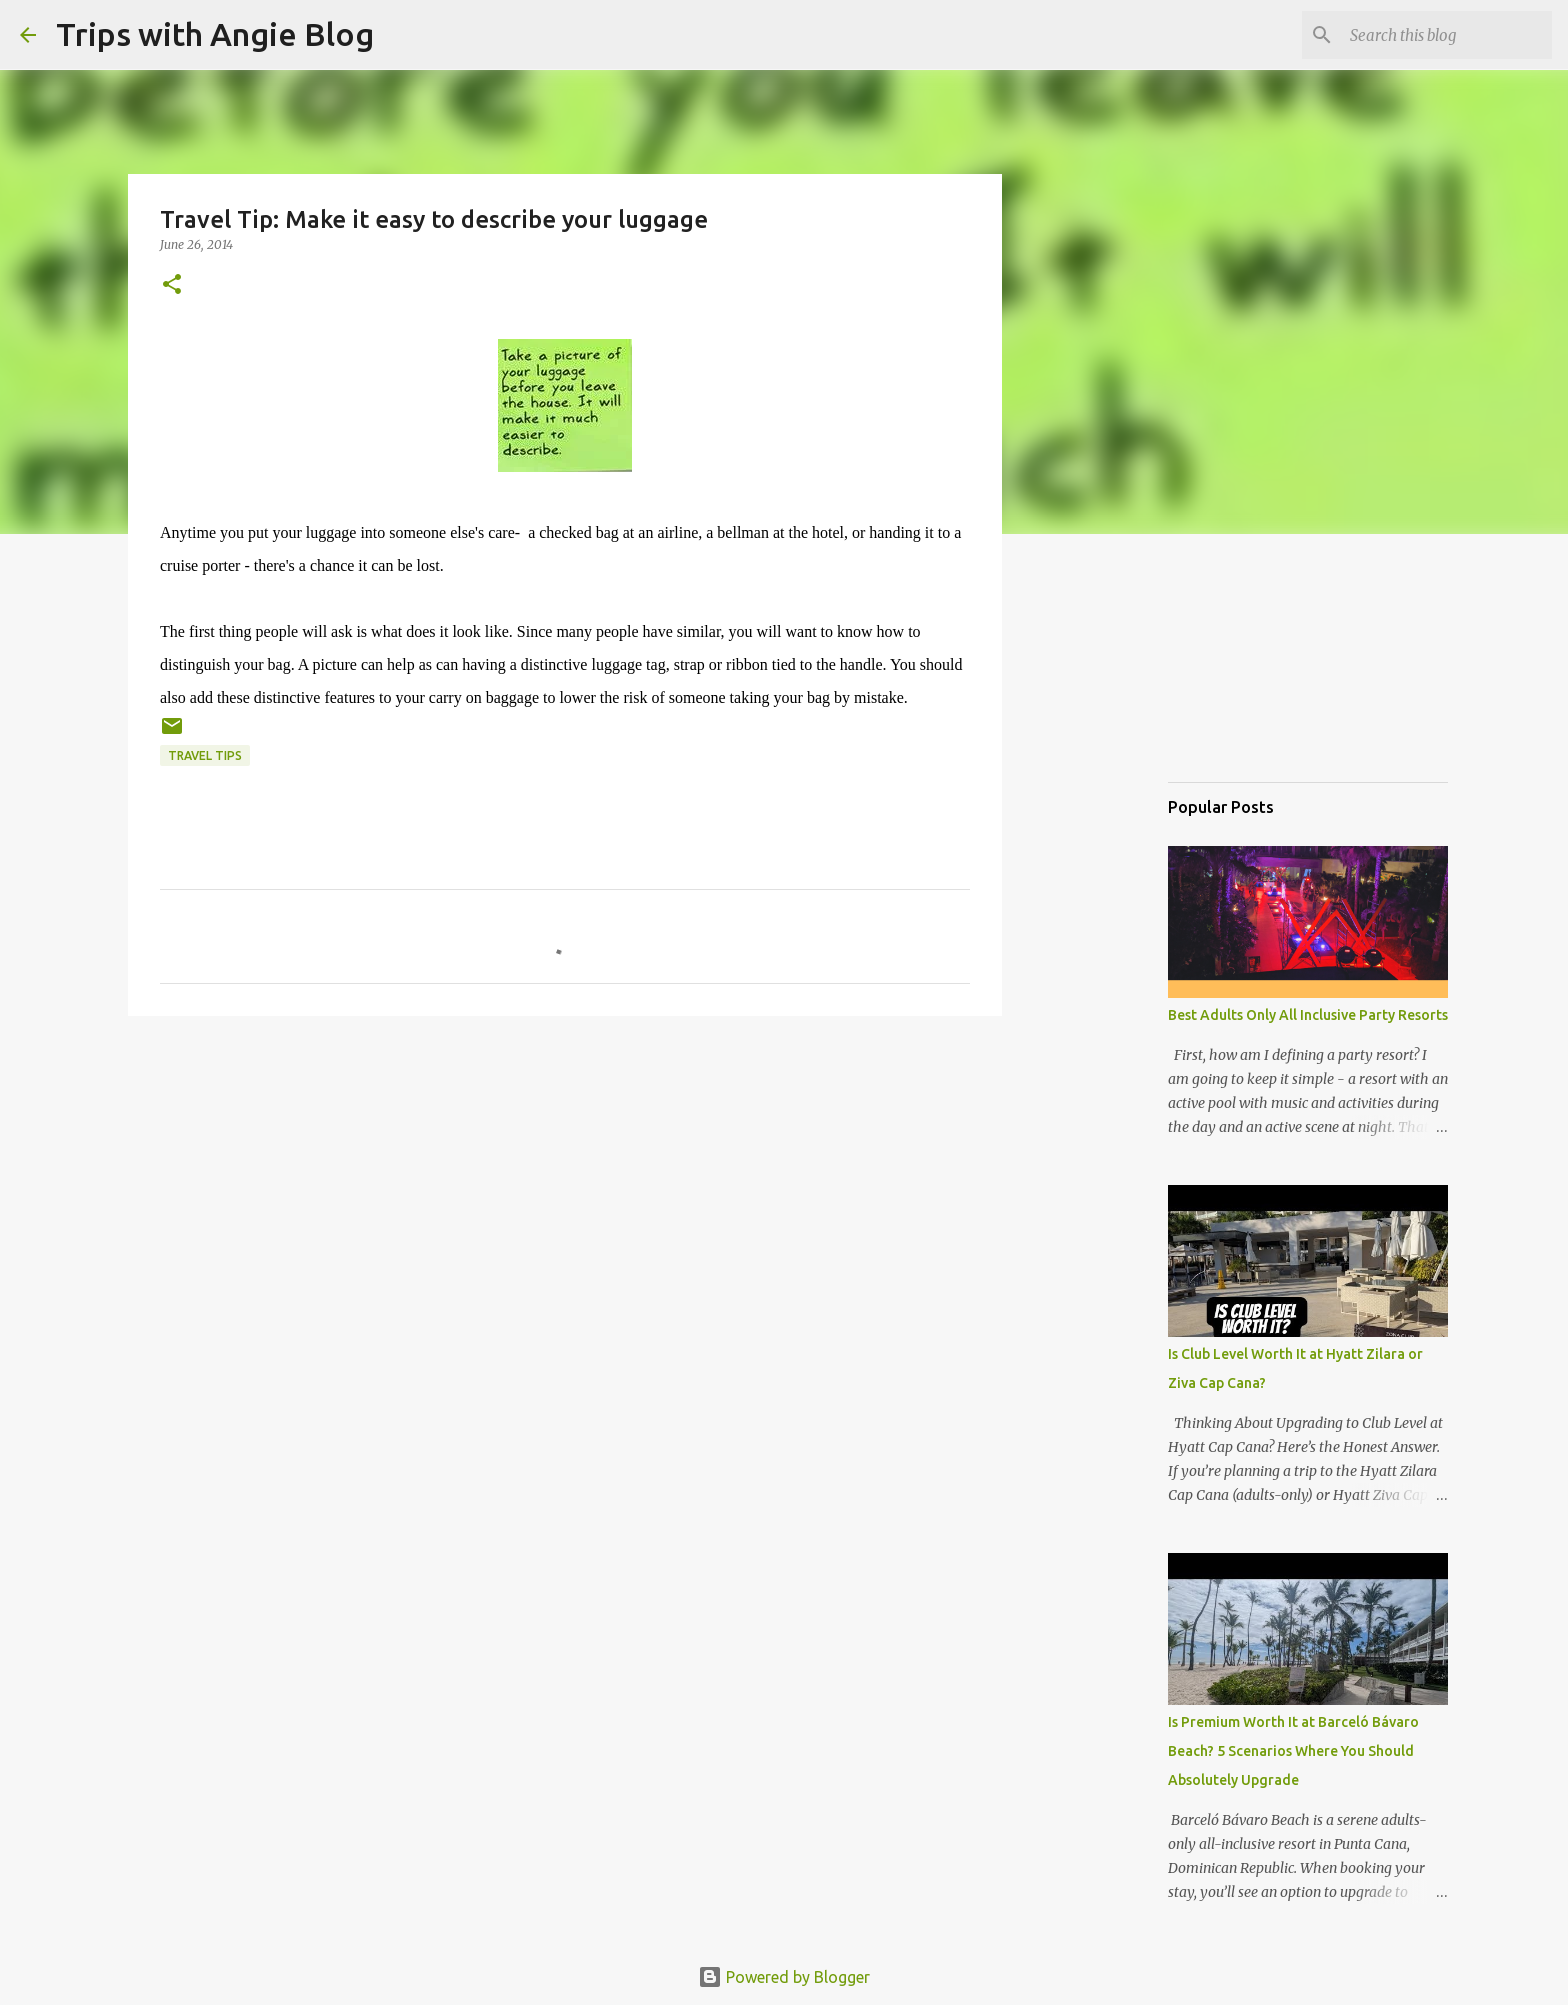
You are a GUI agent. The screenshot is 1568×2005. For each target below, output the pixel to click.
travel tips (205, 755)
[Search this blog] (1447, 35)
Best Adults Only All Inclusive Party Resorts (1308, 1015)
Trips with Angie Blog (215, 34)
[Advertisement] (1268, 664)
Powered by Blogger (784, 1977)
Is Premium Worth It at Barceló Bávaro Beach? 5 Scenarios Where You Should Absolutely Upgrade (1293, 1751)
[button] (172, 285)
